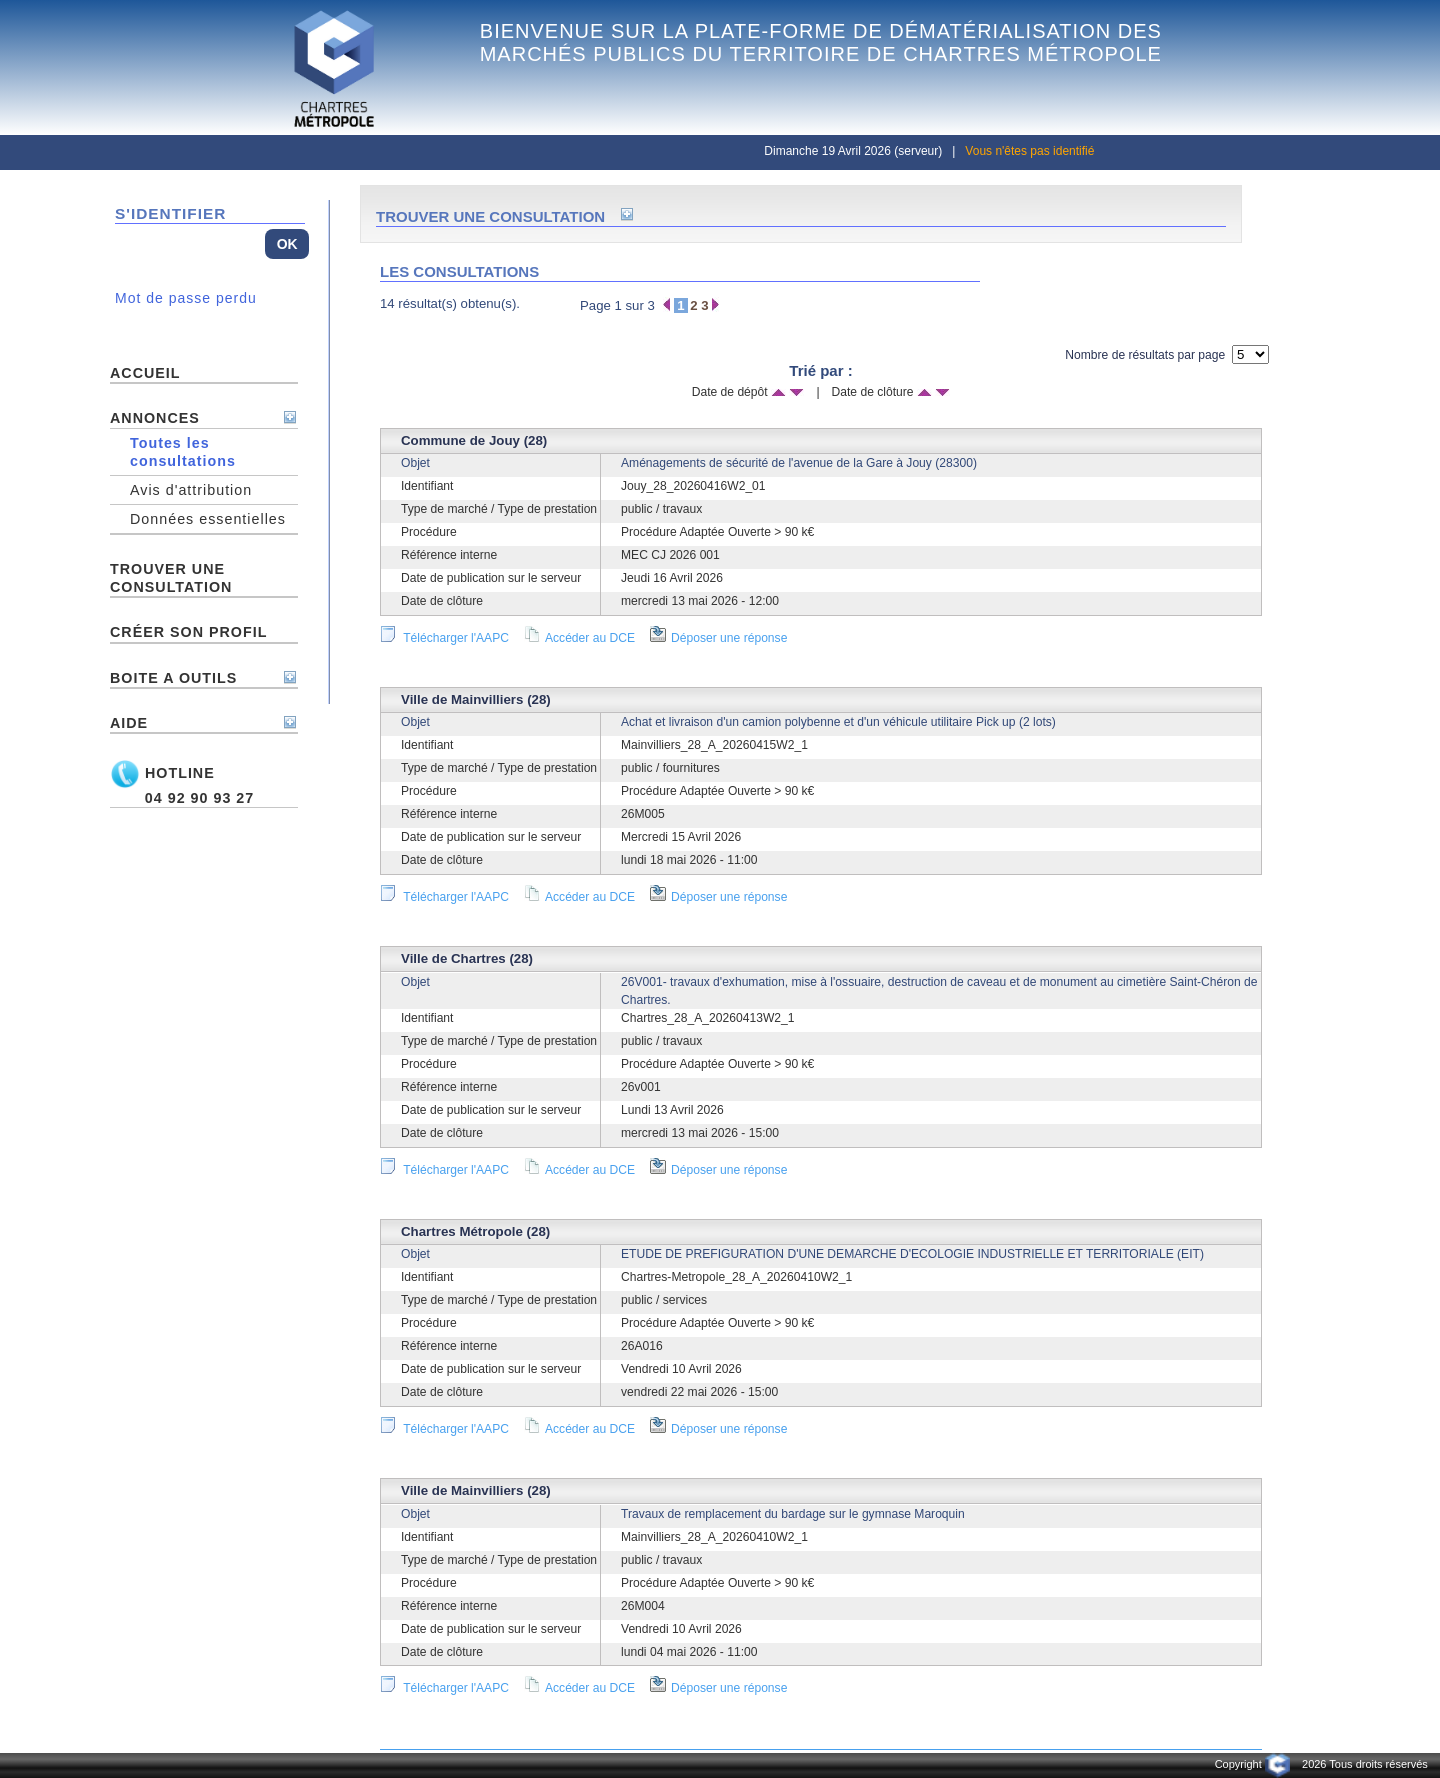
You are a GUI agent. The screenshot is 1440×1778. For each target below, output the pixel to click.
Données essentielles (208, 519)
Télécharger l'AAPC (444, 638)
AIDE (129, 723)
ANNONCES (155, 418)
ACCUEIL (145, 373)
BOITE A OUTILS (173, 678)
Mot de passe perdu (186, 298)
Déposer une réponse (718, 638)
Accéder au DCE (579, 638)
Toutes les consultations (183, 452)
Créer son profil (188, 632)
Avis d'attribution (191, 490)
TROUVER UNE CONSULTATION (171, 578)
